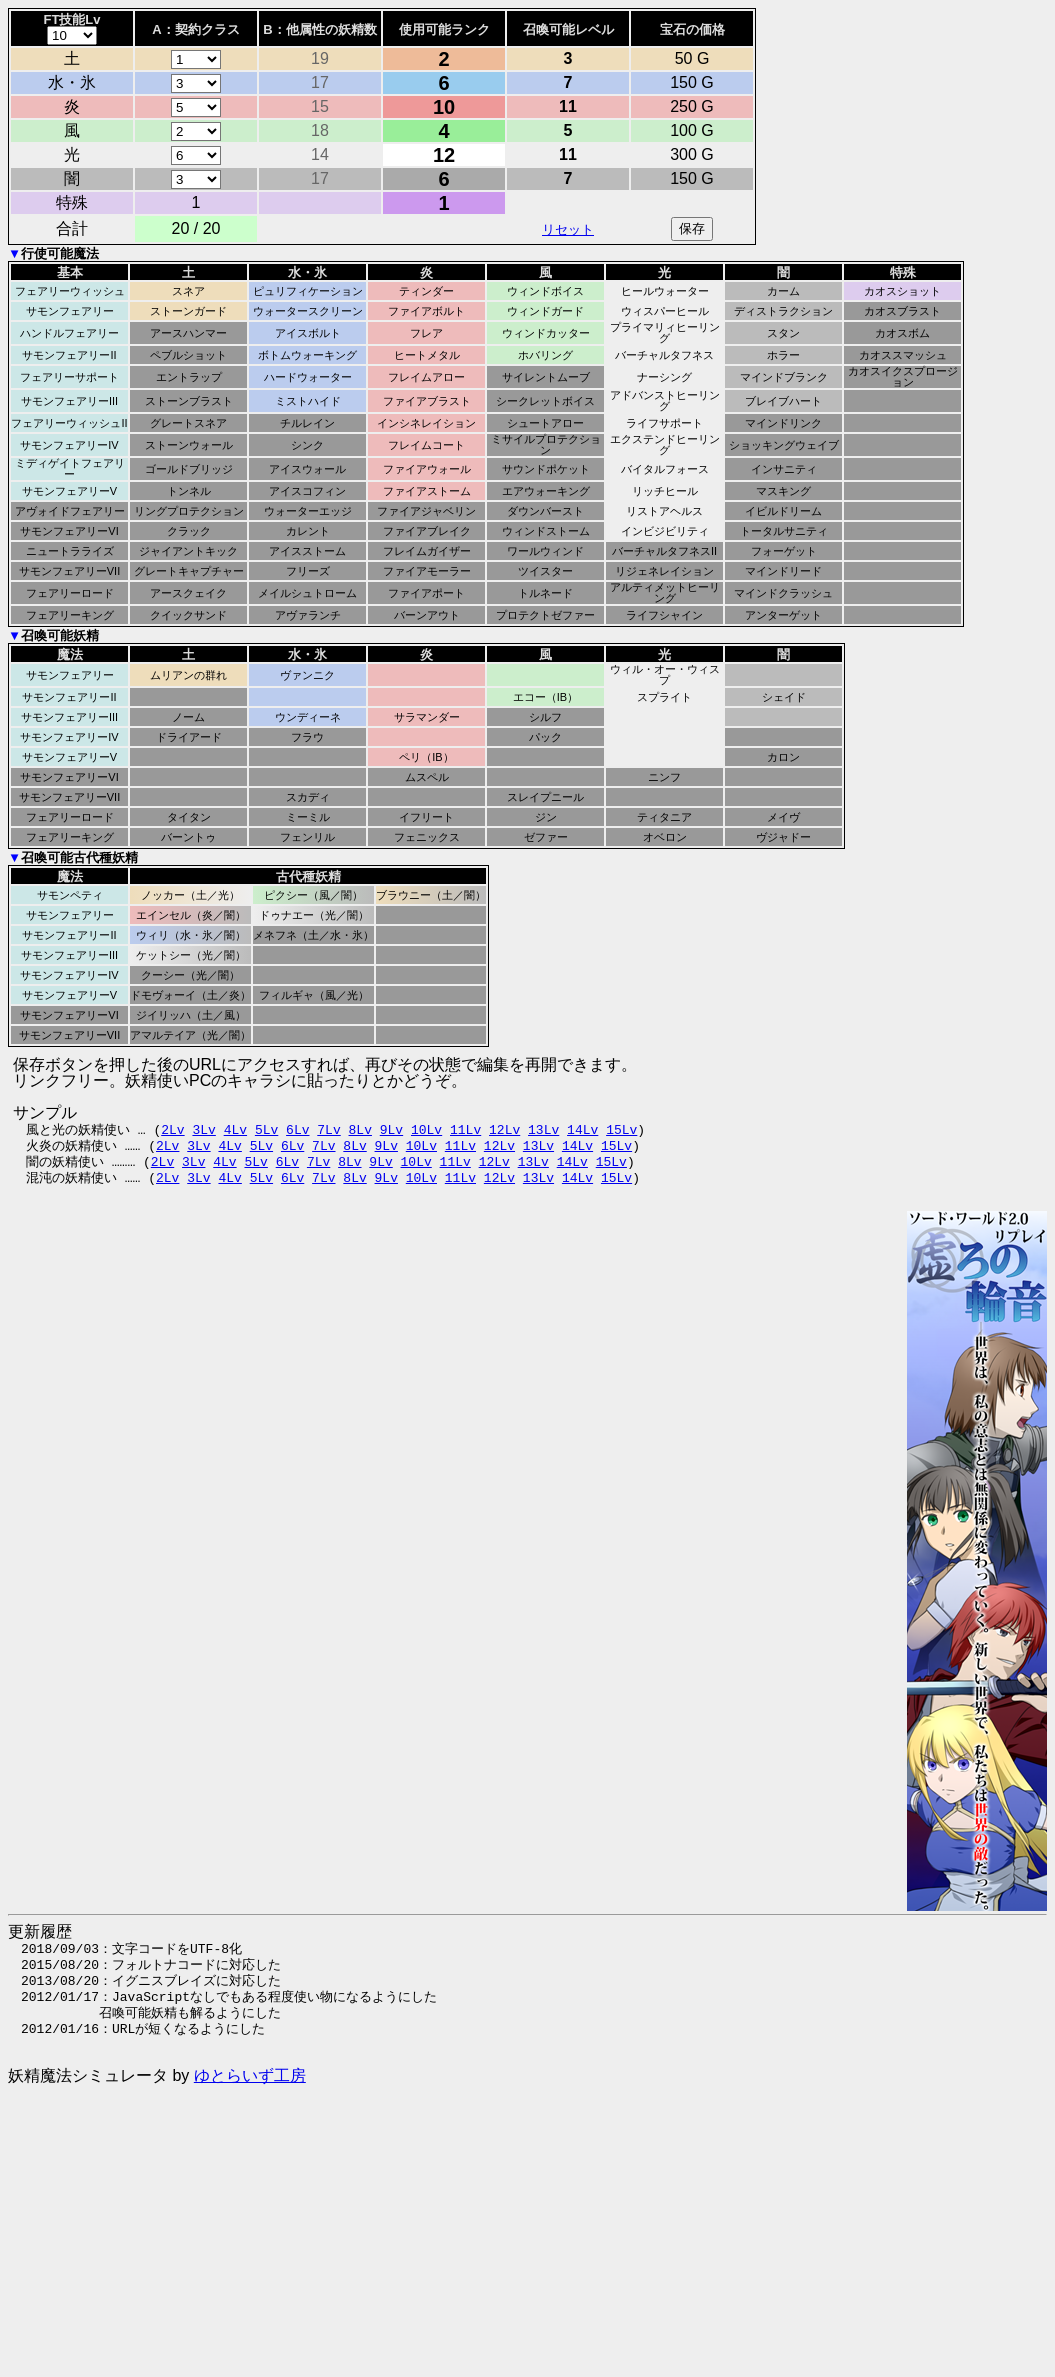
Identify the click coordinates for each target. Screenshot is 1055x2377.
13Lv (543, 1129)
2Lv (172, 1129)
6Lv (297, 1129)
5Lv (266, 1129)
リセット (568, 229)
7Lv (328, 1129)
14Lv (582, 1129)
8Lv (360, 1129)
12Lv (504, 1129)
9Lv (391, 1129)
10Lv (426, 1129)
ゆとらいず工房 (250, 2075)
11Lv (465, 1129)
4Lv (235, 1129)
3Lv (203, 1129)
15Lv (621, 1129)
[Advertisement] (593, 2241)
